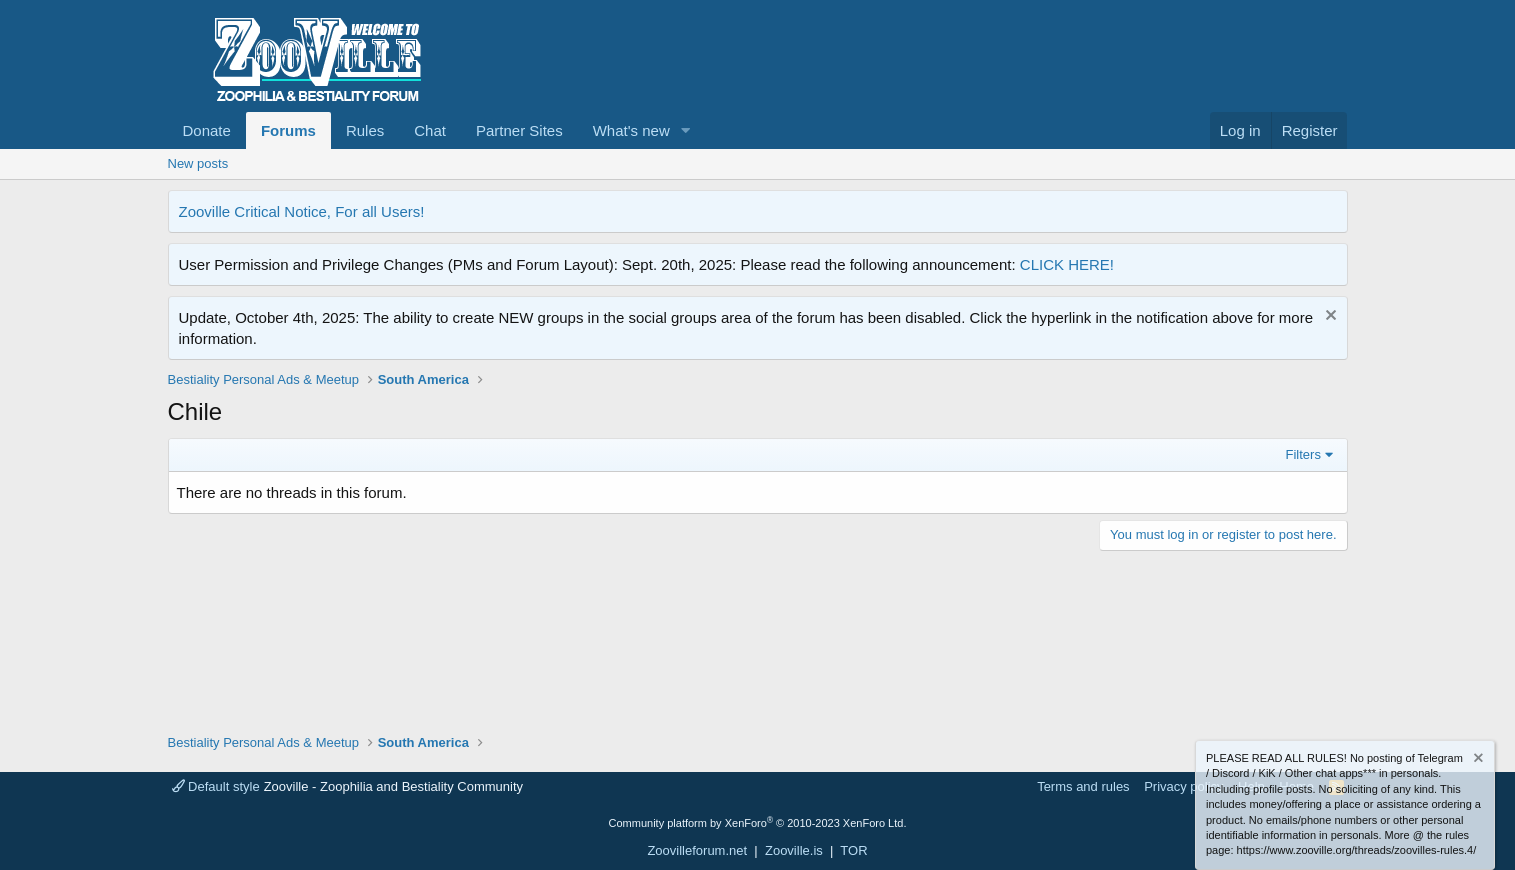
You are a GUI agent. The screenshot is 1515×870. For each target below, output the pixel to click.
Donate (207, 130)
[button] (686, 130)
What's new (631, 130)
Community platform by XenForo (758, 823)
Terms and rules (1083, 786)
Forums (288, 130)
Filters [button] (1303, 454)
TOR (853, 850)
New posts (198, 163)
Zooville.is (794, 850)
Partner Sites (519, 130)
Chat (430, 130)
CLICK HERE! (1067, 264)
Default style (216, 786)
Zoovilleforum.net (697, 850)
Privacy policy (1183, 786)
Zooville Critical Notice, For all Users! (302, 211)
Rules (365, 130)
